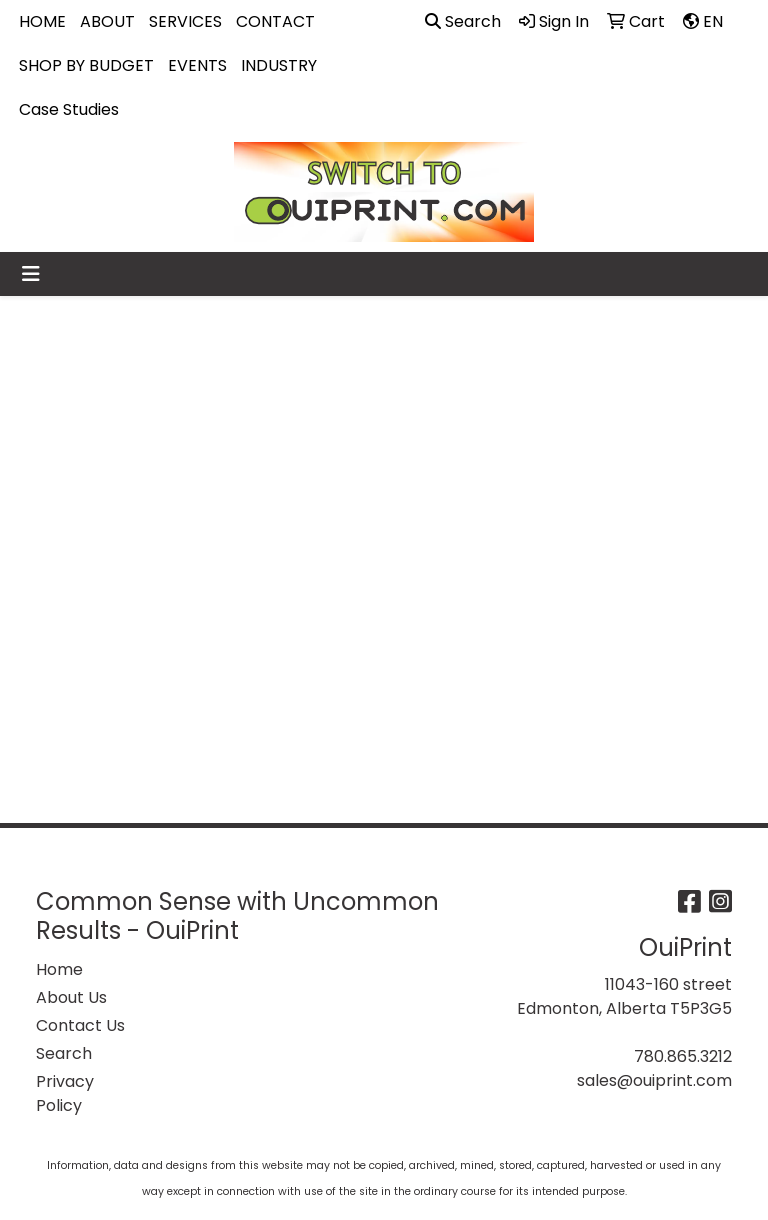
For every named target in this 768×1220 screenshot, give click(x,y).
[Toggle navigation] (31, 274)
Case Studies (69, 109)
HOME (42, 21)
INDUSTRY (279, 65)
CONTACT (275, 21)
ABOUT (107, 21)
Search (463, 21)
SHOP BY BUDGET (86, 65)
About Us (71, 997)
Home (59, 969)
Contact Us (80, 1025)
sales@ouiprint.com (654, 1080)
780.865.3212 (683, 1056)
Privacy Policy (65, 1093)
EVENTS (197, 65)
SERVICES (185, 21)
